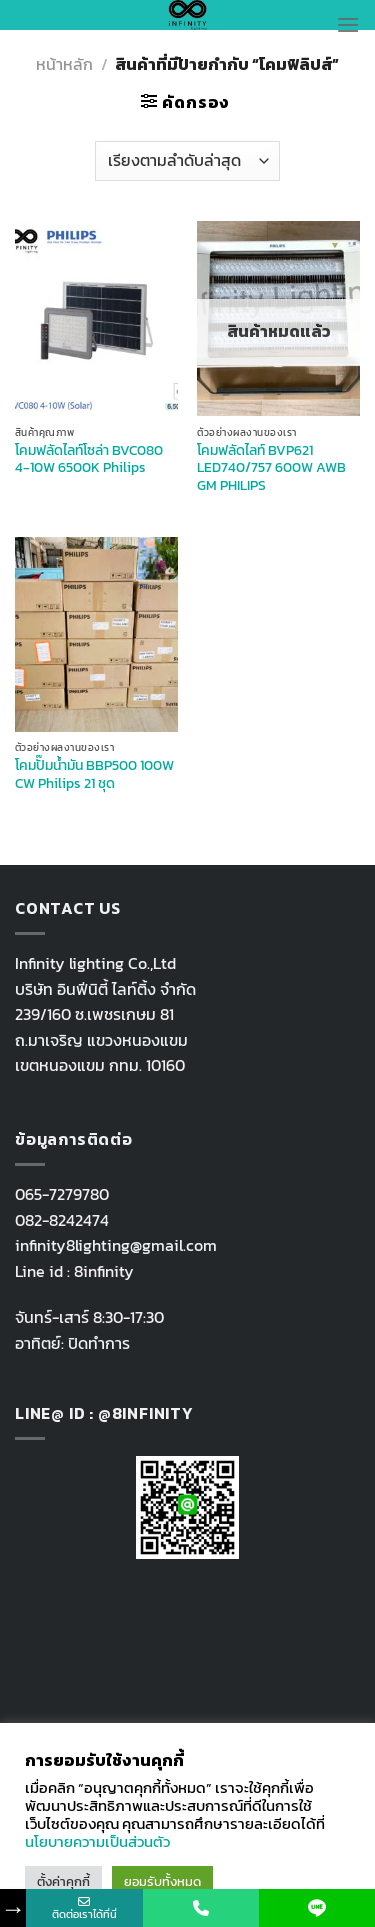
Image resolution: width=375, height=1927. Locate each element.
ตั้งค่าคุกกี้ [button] (63, 1881)
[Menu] (348, 24)
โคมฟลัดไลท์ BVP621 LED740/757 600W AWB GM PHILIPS (271, 468)
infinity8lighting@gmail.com (116, 1245)
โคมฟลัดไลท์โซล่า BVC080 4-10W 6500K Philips (89, 459)
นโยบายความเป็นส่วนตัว (97, 1842)
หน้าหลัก (64, 64)
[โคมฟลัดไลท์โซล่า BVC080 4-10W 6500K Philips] (96, 318)
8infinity (104, 1271)
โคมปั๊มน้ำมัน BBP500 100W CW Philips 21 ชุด (94, 774)
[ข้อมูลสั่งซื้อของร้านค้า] (187, 161)
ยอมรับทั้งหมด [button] (162, 1881)
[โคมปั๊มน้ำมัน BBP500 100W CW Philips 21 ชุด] (96, 634)
